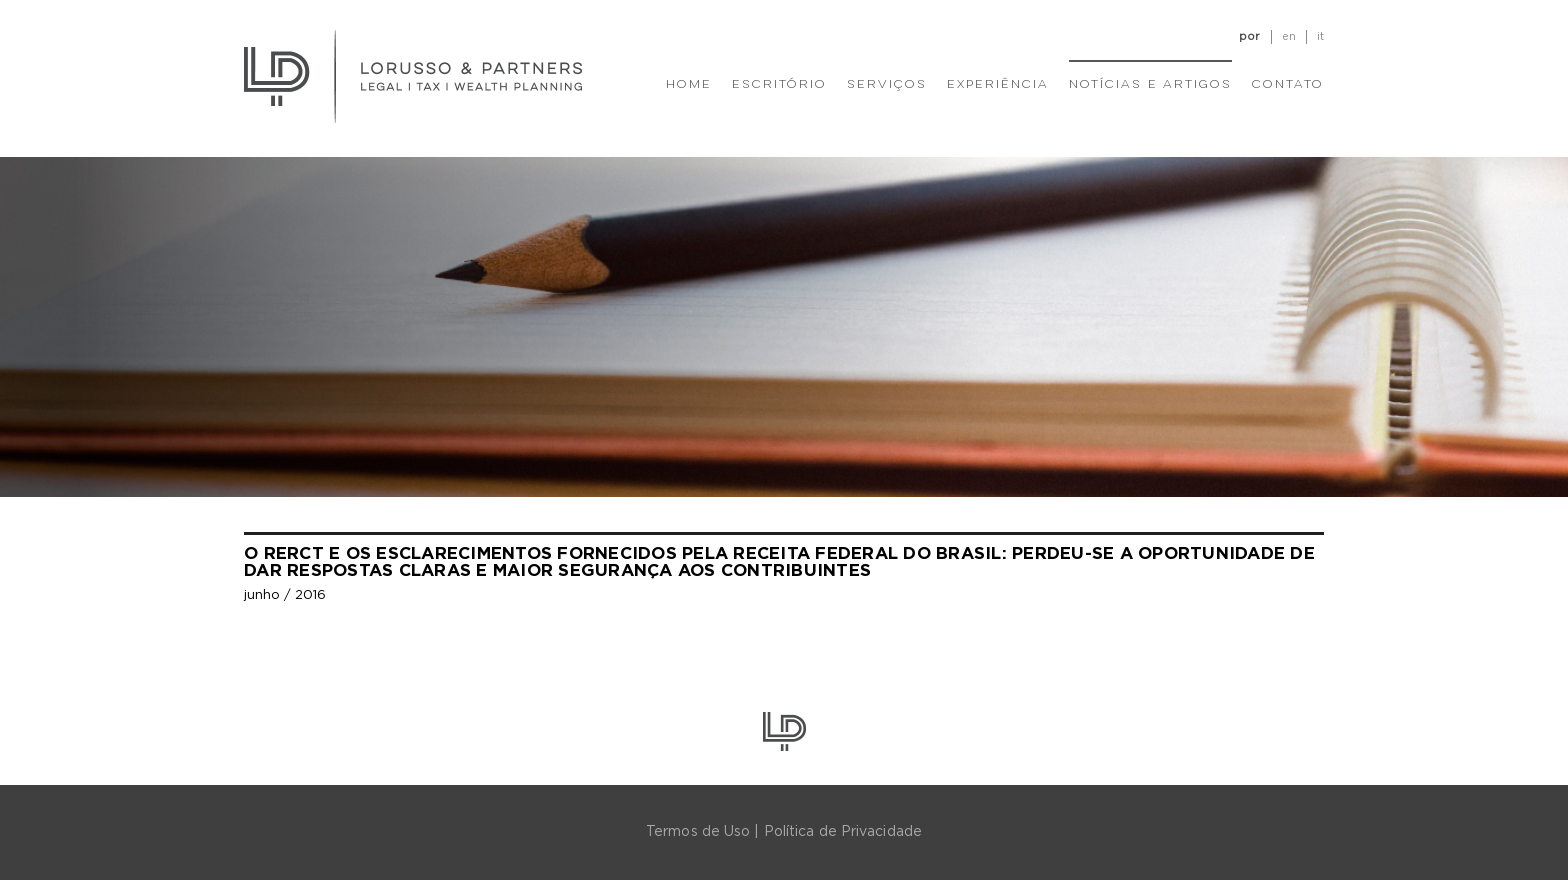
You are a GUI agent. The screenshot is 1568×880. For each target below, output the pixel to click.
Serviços (887, 85)
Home (689, 85)
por (1249, 36)
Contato (1288, 85)
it (1320, 36)
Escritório (779, 85)
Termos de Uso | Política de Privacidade (784, 832)
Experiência (998, 85)
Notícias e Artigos (1150, 85)
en (1289, 36)
